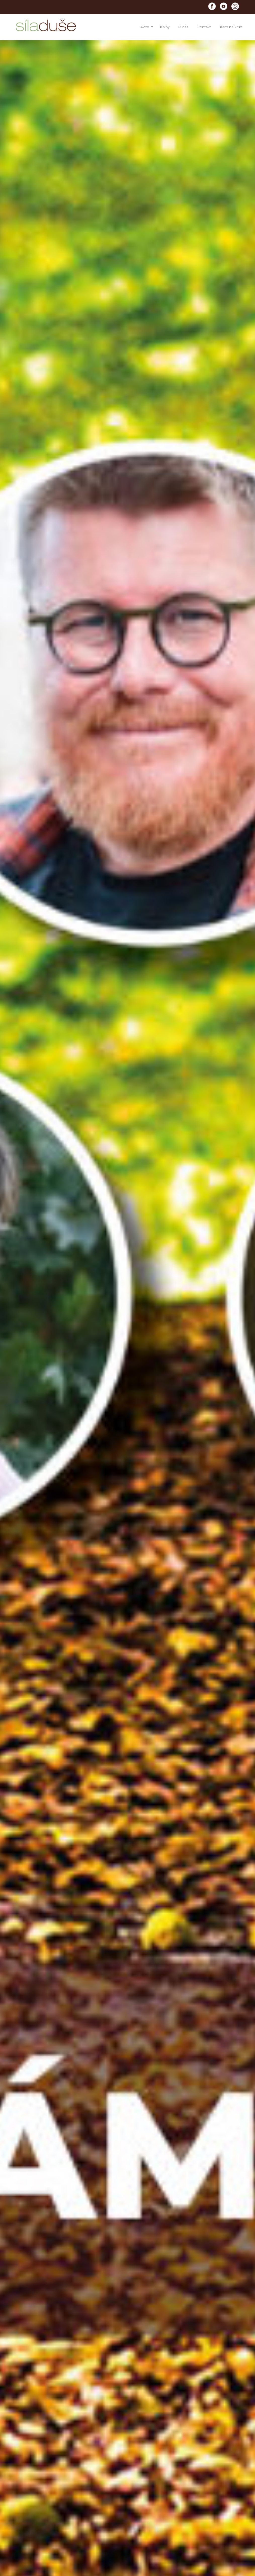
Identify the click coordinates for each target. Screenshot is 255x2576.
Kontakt (204, 27)
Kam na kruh (231, 27)
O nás (183, 27)
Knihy (164, 27)
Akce (144, 27)
